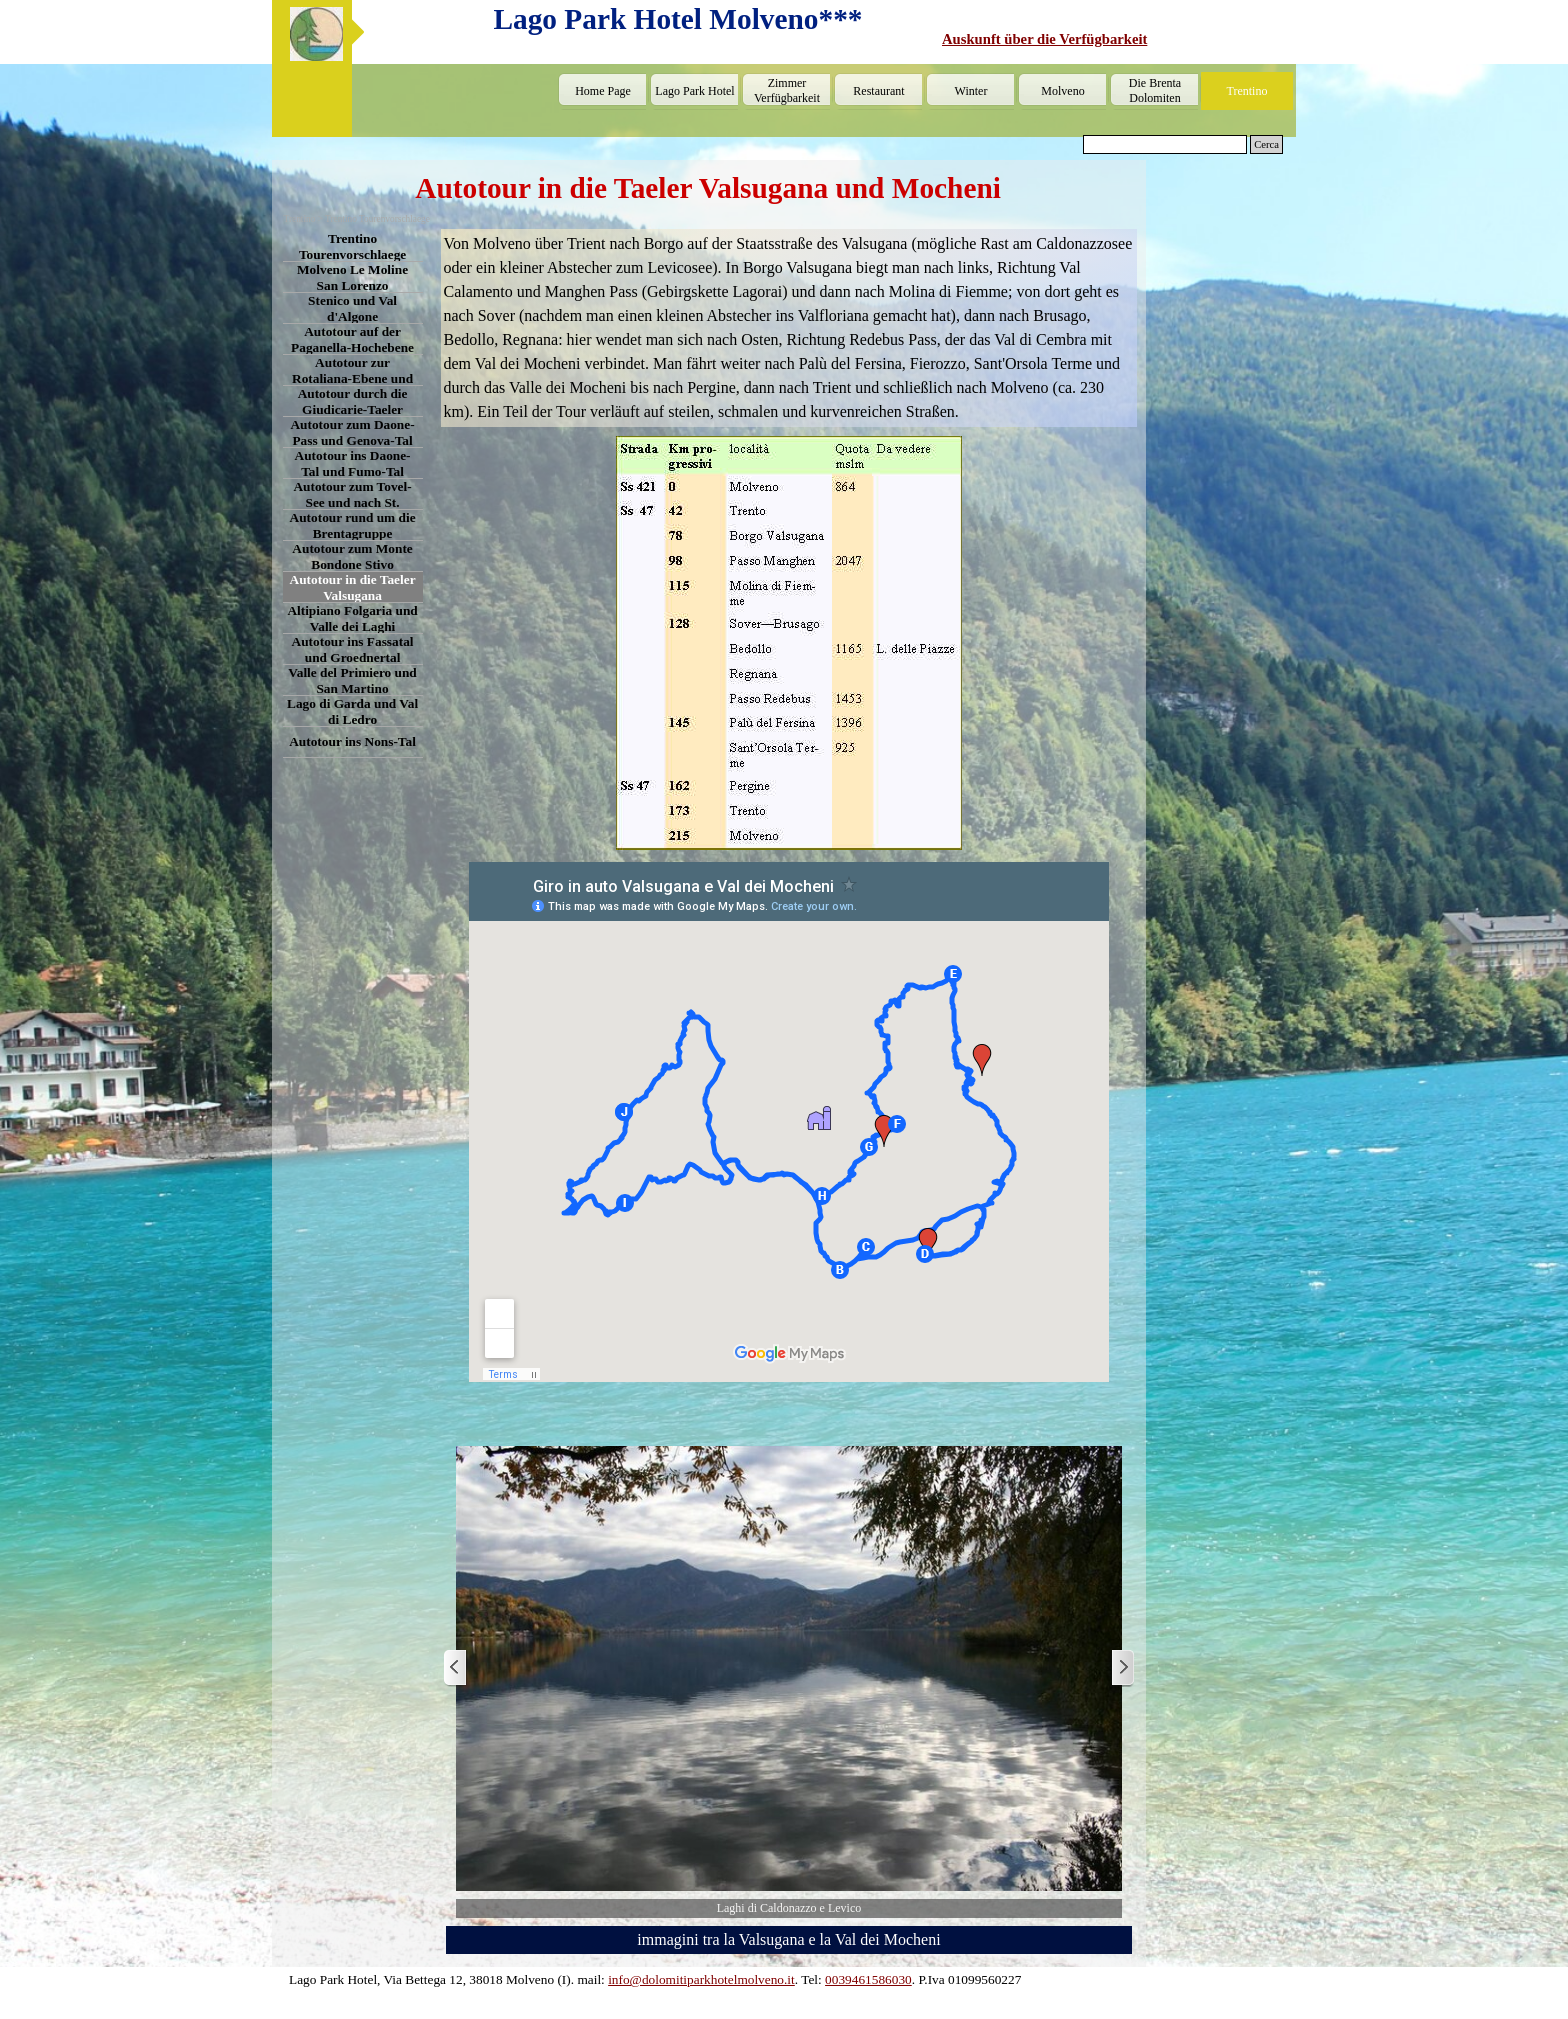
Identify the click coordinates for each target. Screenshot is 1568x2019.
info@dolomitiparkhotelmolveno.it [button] (701, 1979)
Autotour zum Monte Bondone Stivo (352, 556)
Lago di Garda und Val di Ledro (352, 711)
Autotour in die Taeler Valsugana (353, 587)
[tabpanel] (1115, 39)
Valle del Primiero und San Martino (352, 680)
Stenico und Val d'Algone (352, 308)
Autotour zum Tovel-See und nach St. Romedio (352, 502)
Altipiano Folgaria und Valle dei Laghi (352, 618)
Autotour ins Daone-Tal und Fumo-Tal (353, 463)
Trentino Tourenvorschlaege (352, 246)
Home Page (603, 91)
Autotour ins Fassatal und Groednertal (353, 649)
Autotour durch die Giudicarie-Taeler (353, 401)
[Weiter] (1122, 1668)
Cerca (1266, 144)
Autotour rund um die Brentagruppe (353, 525)
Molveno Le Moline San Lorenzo (352, 277)
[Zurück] (456, 1668)
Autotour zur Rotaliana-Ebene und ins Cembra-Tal (352, 378)
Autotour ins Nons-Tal (352, 741)
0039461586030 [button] (868, 1979)
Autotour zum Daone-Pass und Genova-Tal (352, 432)
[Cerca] (1165, 144)
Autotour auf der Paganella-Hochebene (352, 339)
